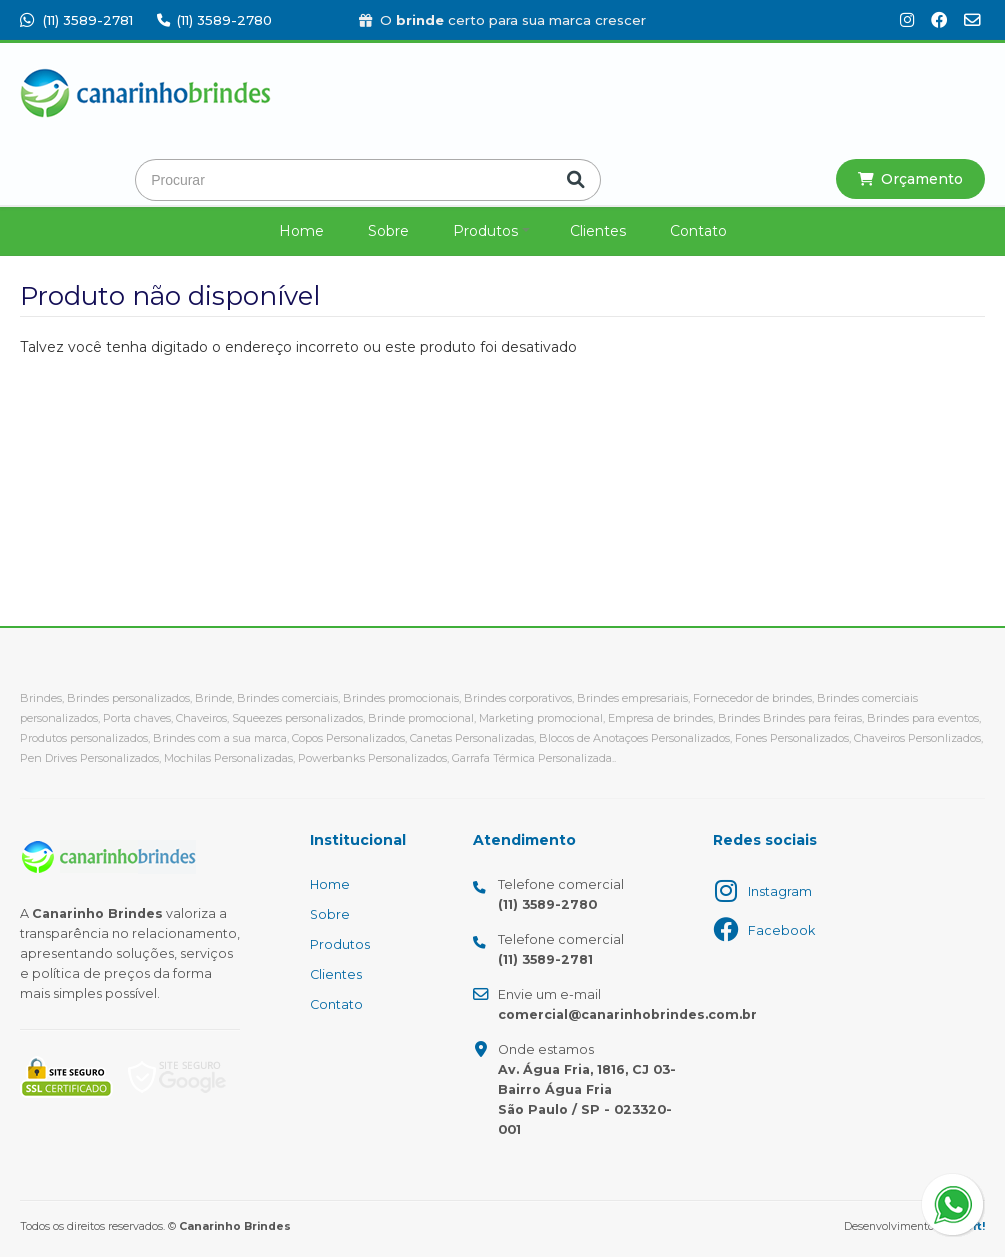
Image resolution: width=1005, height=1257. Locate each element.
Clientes (598, 231)
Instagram (780, 891)
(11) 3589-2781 (76, 20)
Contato (698, 231)
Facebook (781, 930)
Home (301, 231)
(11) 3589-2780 (214, 20)
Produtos (485, 231)
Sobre (388, 231)
